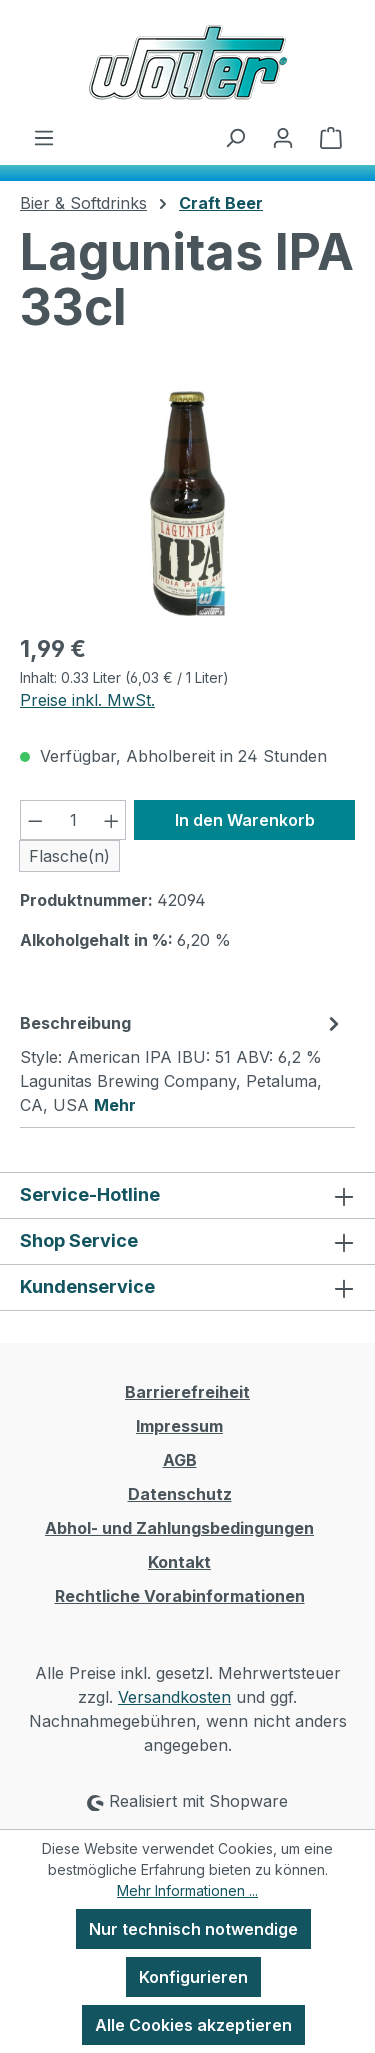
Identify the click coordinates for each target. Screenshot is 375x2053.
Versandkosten (174, 1697)
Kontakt (179, 1562)
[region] (187, 503)
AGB (180, 1460)
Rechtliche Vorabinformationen (180, 1596)
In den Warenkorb (245, 820)
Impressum (179, 1426)
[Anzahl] (73, 820)
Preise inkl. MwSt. (87, 700)
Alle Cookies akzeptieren (193, 2025)
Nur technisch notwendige (193, 1929)
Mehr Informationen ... (187, 1890)
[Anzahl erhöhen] (112, 820)
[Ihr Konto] (283, 137)
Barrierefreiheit (187, 1392)
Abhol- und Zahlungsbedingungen (179, 1528)
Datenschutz (180, 1494)
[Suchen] (235, 137)
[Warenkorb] (331, 137)
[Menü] (44, 137)
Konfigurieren (193, 1977)
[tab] (182, 1063)
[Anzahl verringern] (35, 820)
